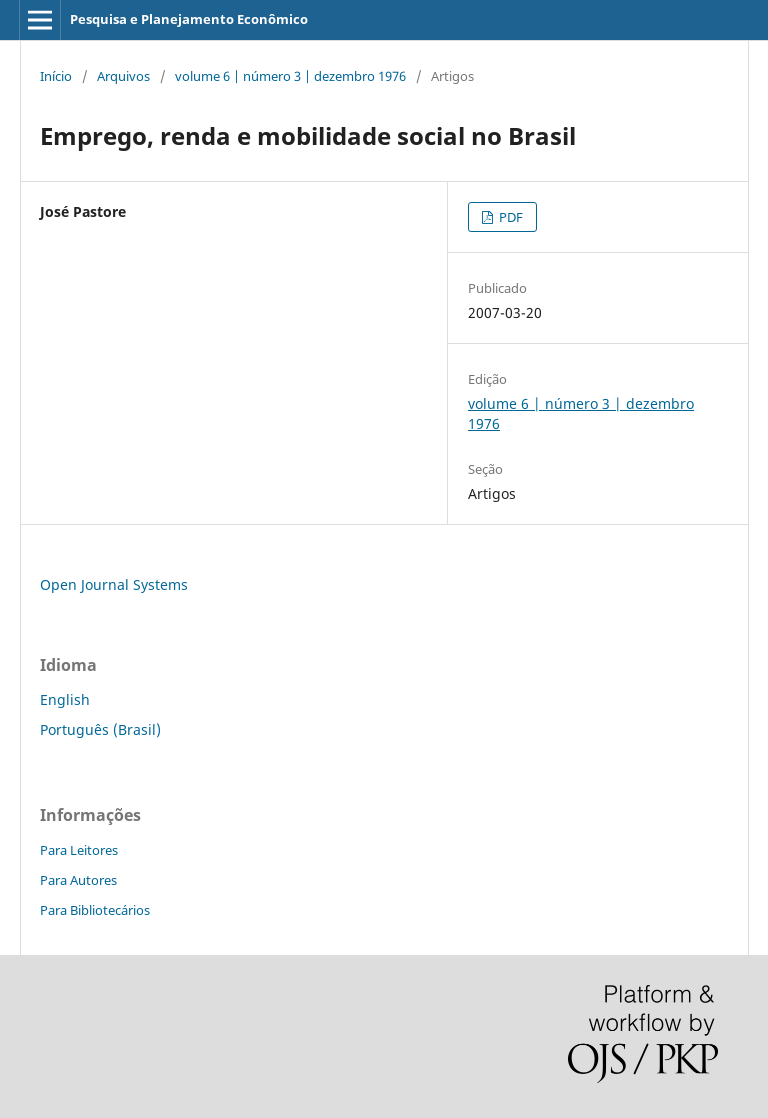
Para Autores (78, 880)
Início (56, 76)
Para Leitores (79, 850)
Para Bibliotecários (95, 910)
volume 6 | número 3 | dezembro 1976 (290, 76)
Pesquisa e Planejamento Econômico (189, 19)
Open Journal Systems (114, 584)
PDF (509, 217)
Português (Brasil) (100, 729)
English (65, 699)
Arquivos (123, 76)
